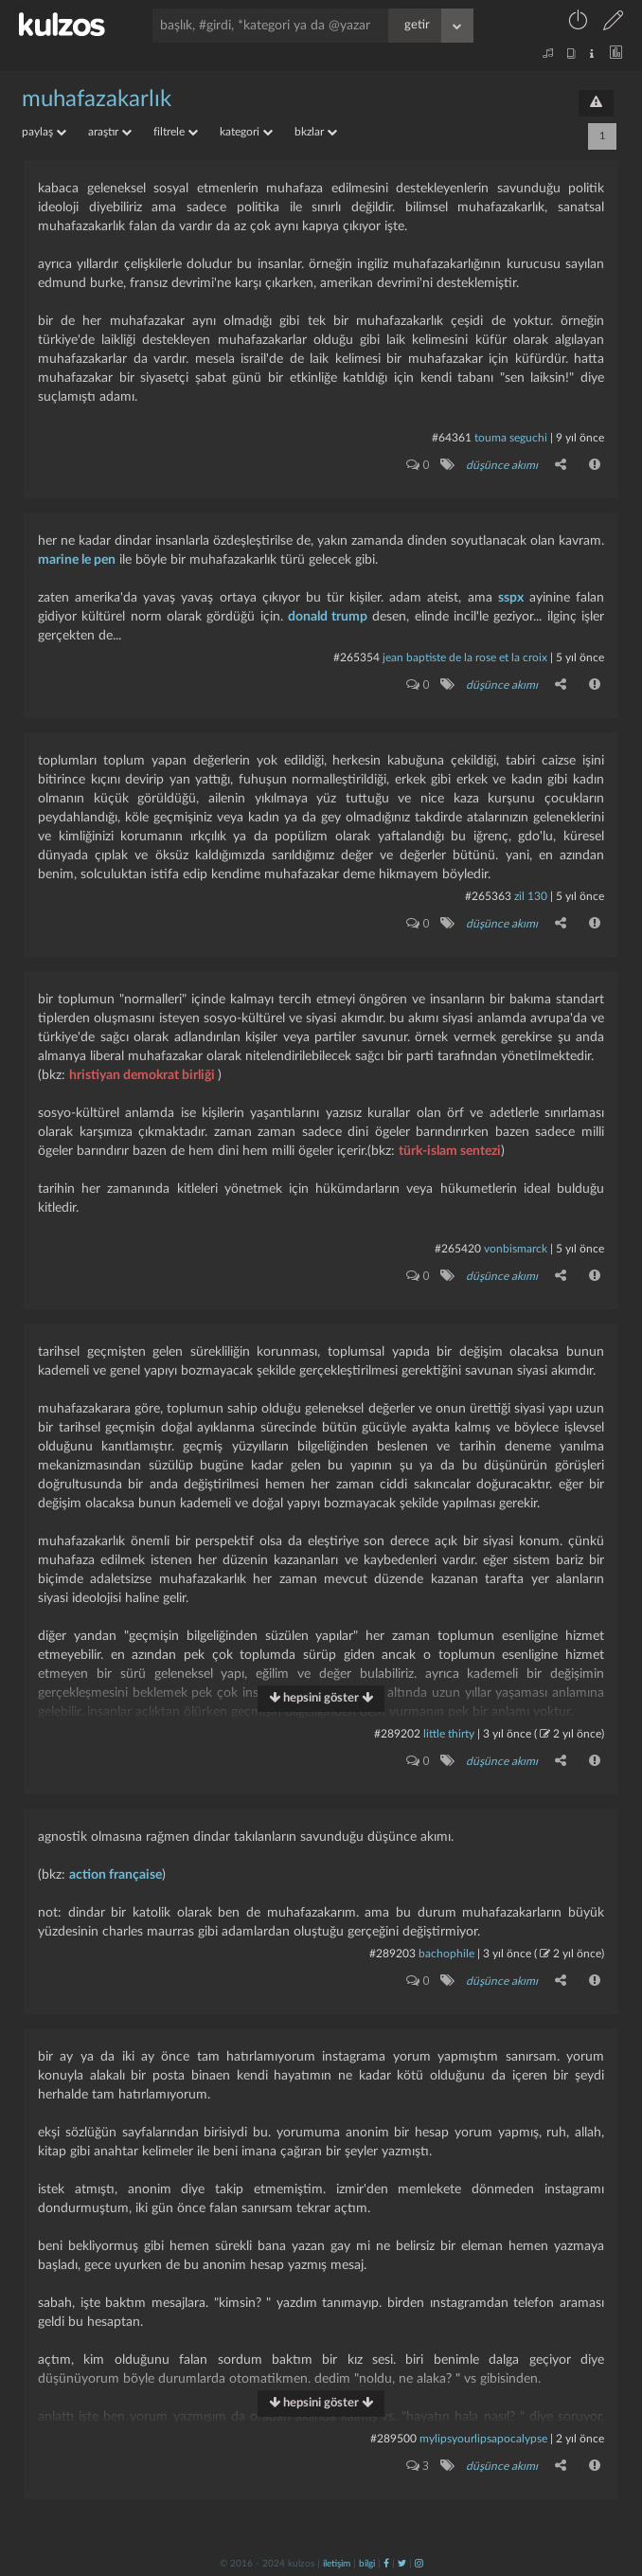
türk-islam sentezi (450, 1151)
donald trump (327, 616)
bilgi (367, 2563)
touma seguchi (510, 437)
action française (115, 1875)
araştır (110, 131)
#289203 (392, 1953)
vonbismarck (515, 1248)
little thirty (448, 1733)
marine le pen (77, 560)
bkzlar (315, 131)
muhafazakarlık (96, 99)
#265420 (458, 1248)
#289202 (397, 1733)
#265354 (356, 657)
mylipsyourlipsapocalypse (483, 2438)
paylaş (44, 131)
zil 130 (530, 896)
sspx (511, 597)
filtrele (175, 131)
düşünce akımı (502, 465)
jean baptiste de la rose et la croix (465, 657)
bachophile (446, 1953)
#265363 (488, 896)
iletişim (336, 2563)
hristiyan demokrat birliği (143, 1075)
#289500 (393, 2438)
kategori (246, 131)
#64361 (452, 437)
